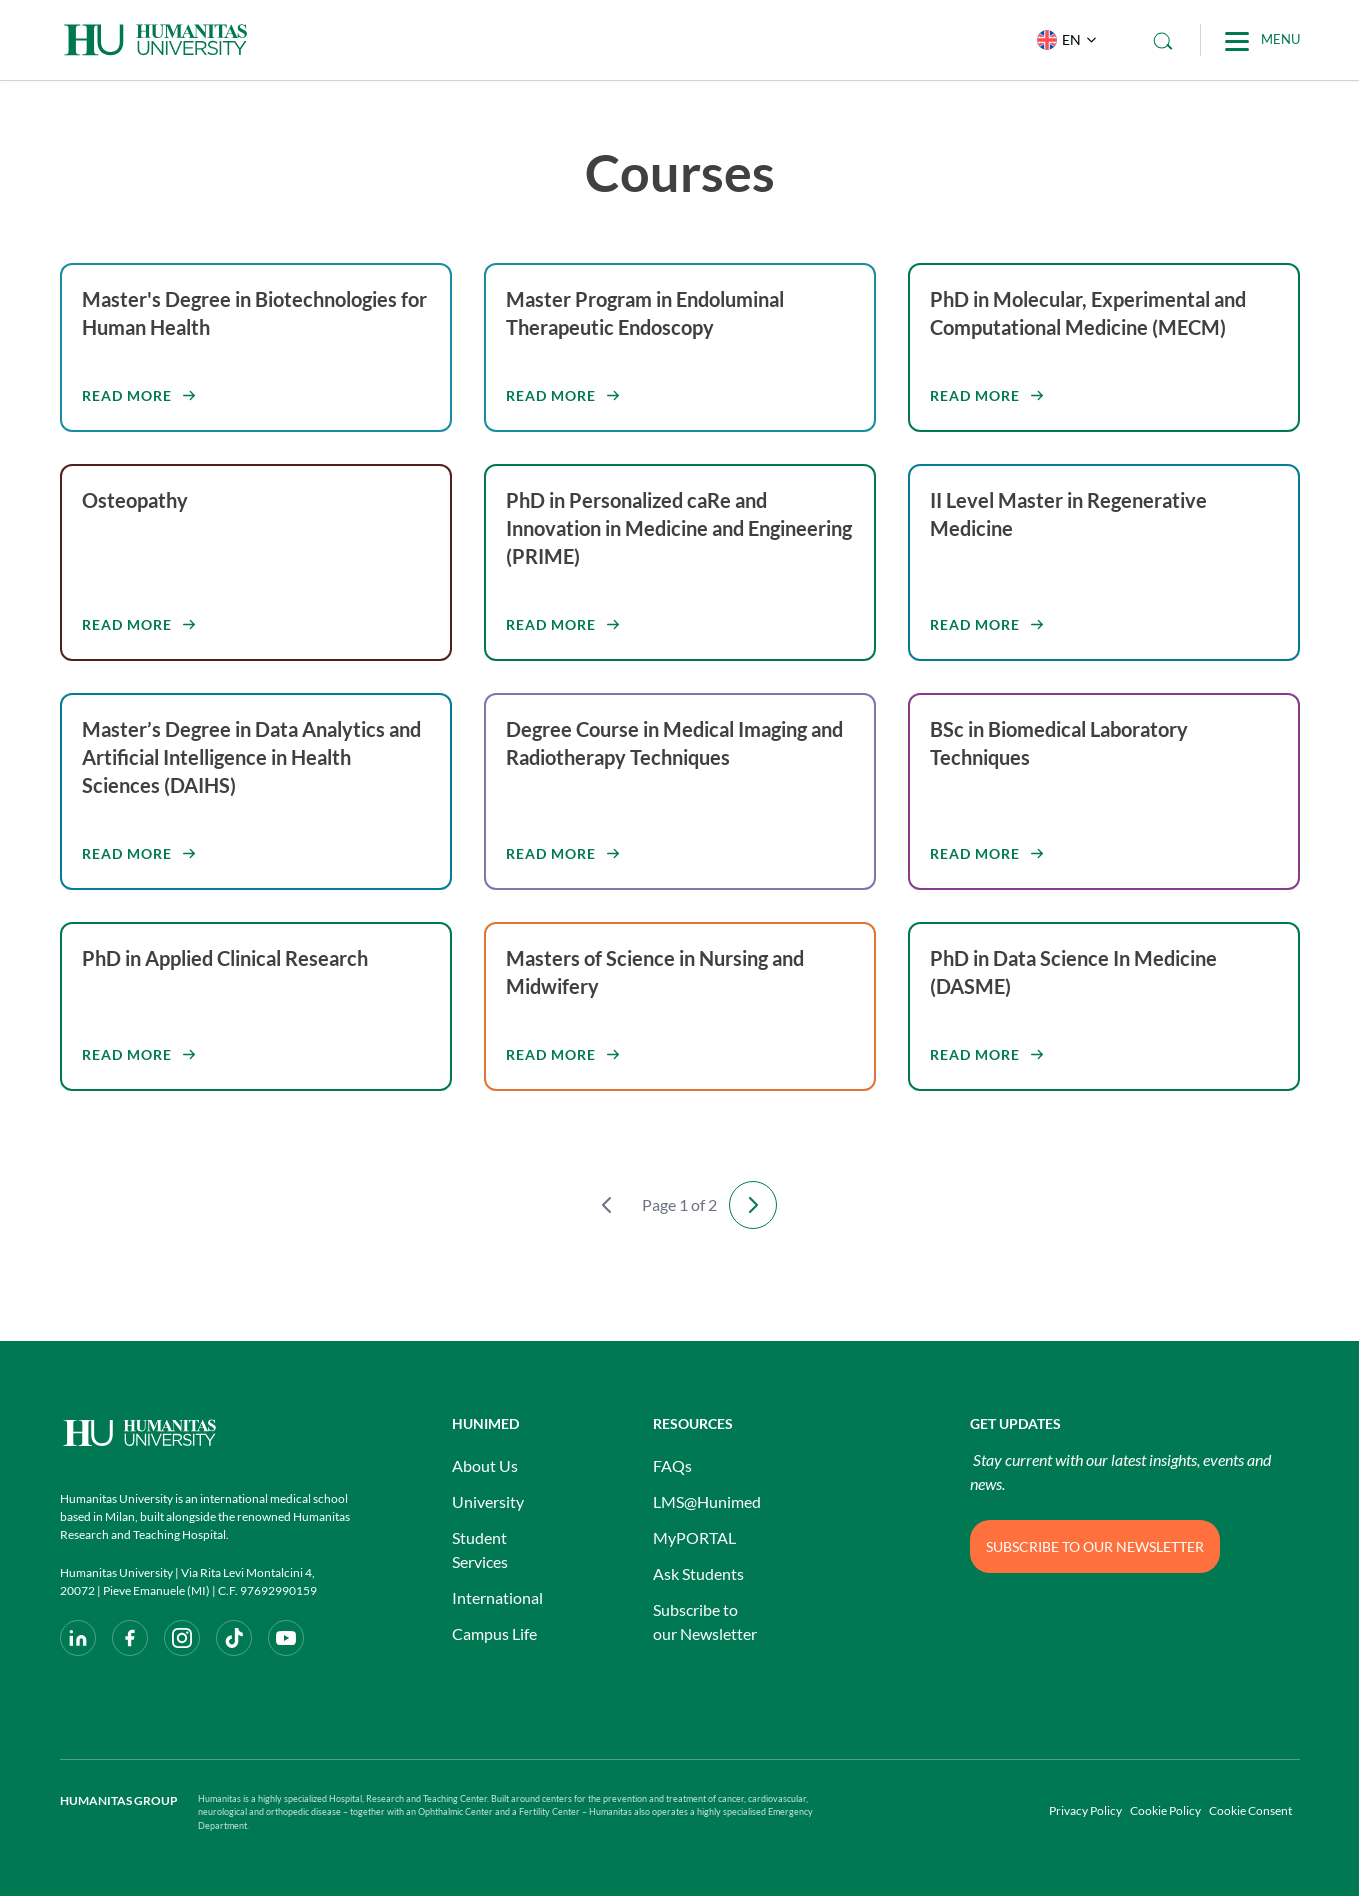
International (497, 1597)
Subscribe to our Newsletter (705, 1621)
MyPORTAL (694, 1537)
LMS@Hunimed (707, 1501)
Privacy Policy (1085, 1810)
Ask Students (698, 1573)
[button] (1062, 40)
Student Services (480, 1549)
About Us (485, 1465)
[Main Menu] (1262, 40)
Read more (127, 395)
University (488, 1501)
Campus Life (494, 1633)
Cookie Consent (1250, 1810)
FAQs (672, 1465)
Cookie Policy (1165, 1810)
